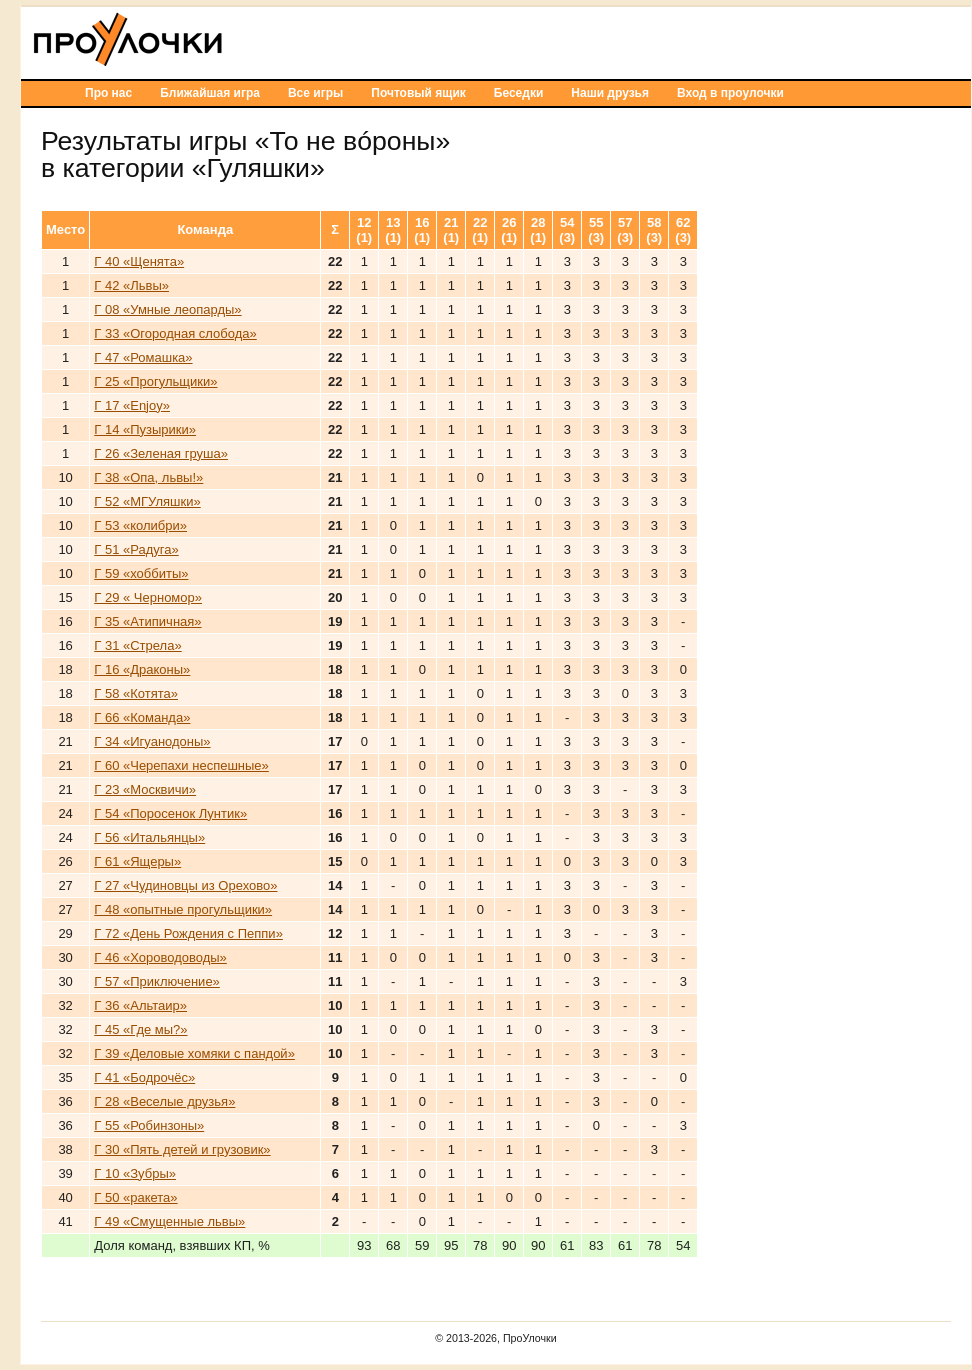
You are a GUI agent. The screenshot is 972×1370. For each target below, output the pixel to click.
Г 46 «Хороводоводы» (160, 957)
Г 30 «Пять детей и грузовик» (182, 1149)
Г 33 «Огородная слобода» (175, 333)
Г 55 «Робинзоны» (149, 1125)
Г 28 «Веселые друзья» (164, 1101)
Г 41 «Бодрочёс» (144, 1077)
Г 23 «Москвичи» (145, 789)
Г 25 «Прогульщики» (155, 381)
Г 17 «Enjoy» (132, 405)
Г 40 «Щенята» (139, 261)
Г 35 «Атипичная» (147, 621)
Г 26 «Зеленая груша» (161, 453)
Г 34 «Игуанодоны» (152, 741)
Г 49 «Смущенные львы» (169, 1221)
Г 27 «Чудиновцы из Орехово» (185, 885)
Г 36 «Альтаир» (140, 1005)
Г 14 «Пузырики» (145, 429)
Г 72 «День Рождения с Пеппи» (188, 933)
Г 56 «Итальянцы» (149, 837)
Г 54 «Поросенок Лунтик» (170, 813)
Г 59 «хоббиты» (141, 573)
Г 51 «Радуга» (136, 549)
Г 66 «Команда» (142, 717)
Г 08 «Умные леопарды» (167, 309)
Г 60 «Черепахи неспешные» (181, 765)
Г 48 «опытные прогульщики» (183, 909)
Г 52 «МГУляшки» (147, 501)
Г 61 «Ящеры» (137, 861)
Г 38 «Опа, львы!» (148, 477)
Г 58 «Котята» (136, 693)
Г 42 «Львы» (131, 285)
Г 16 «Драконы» (142, 669)
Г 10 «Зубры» (135, 1173)
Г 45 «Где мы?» (140, 1029)
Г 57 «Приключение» (157, 981)
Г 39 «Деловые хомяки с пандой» (194, 1053)
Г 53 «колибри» (140, 525)
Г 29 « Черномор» (148, 597)
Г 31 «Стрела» (137, 645)
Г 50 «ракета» (135, 1197)
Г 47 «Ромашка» (143, 357)
